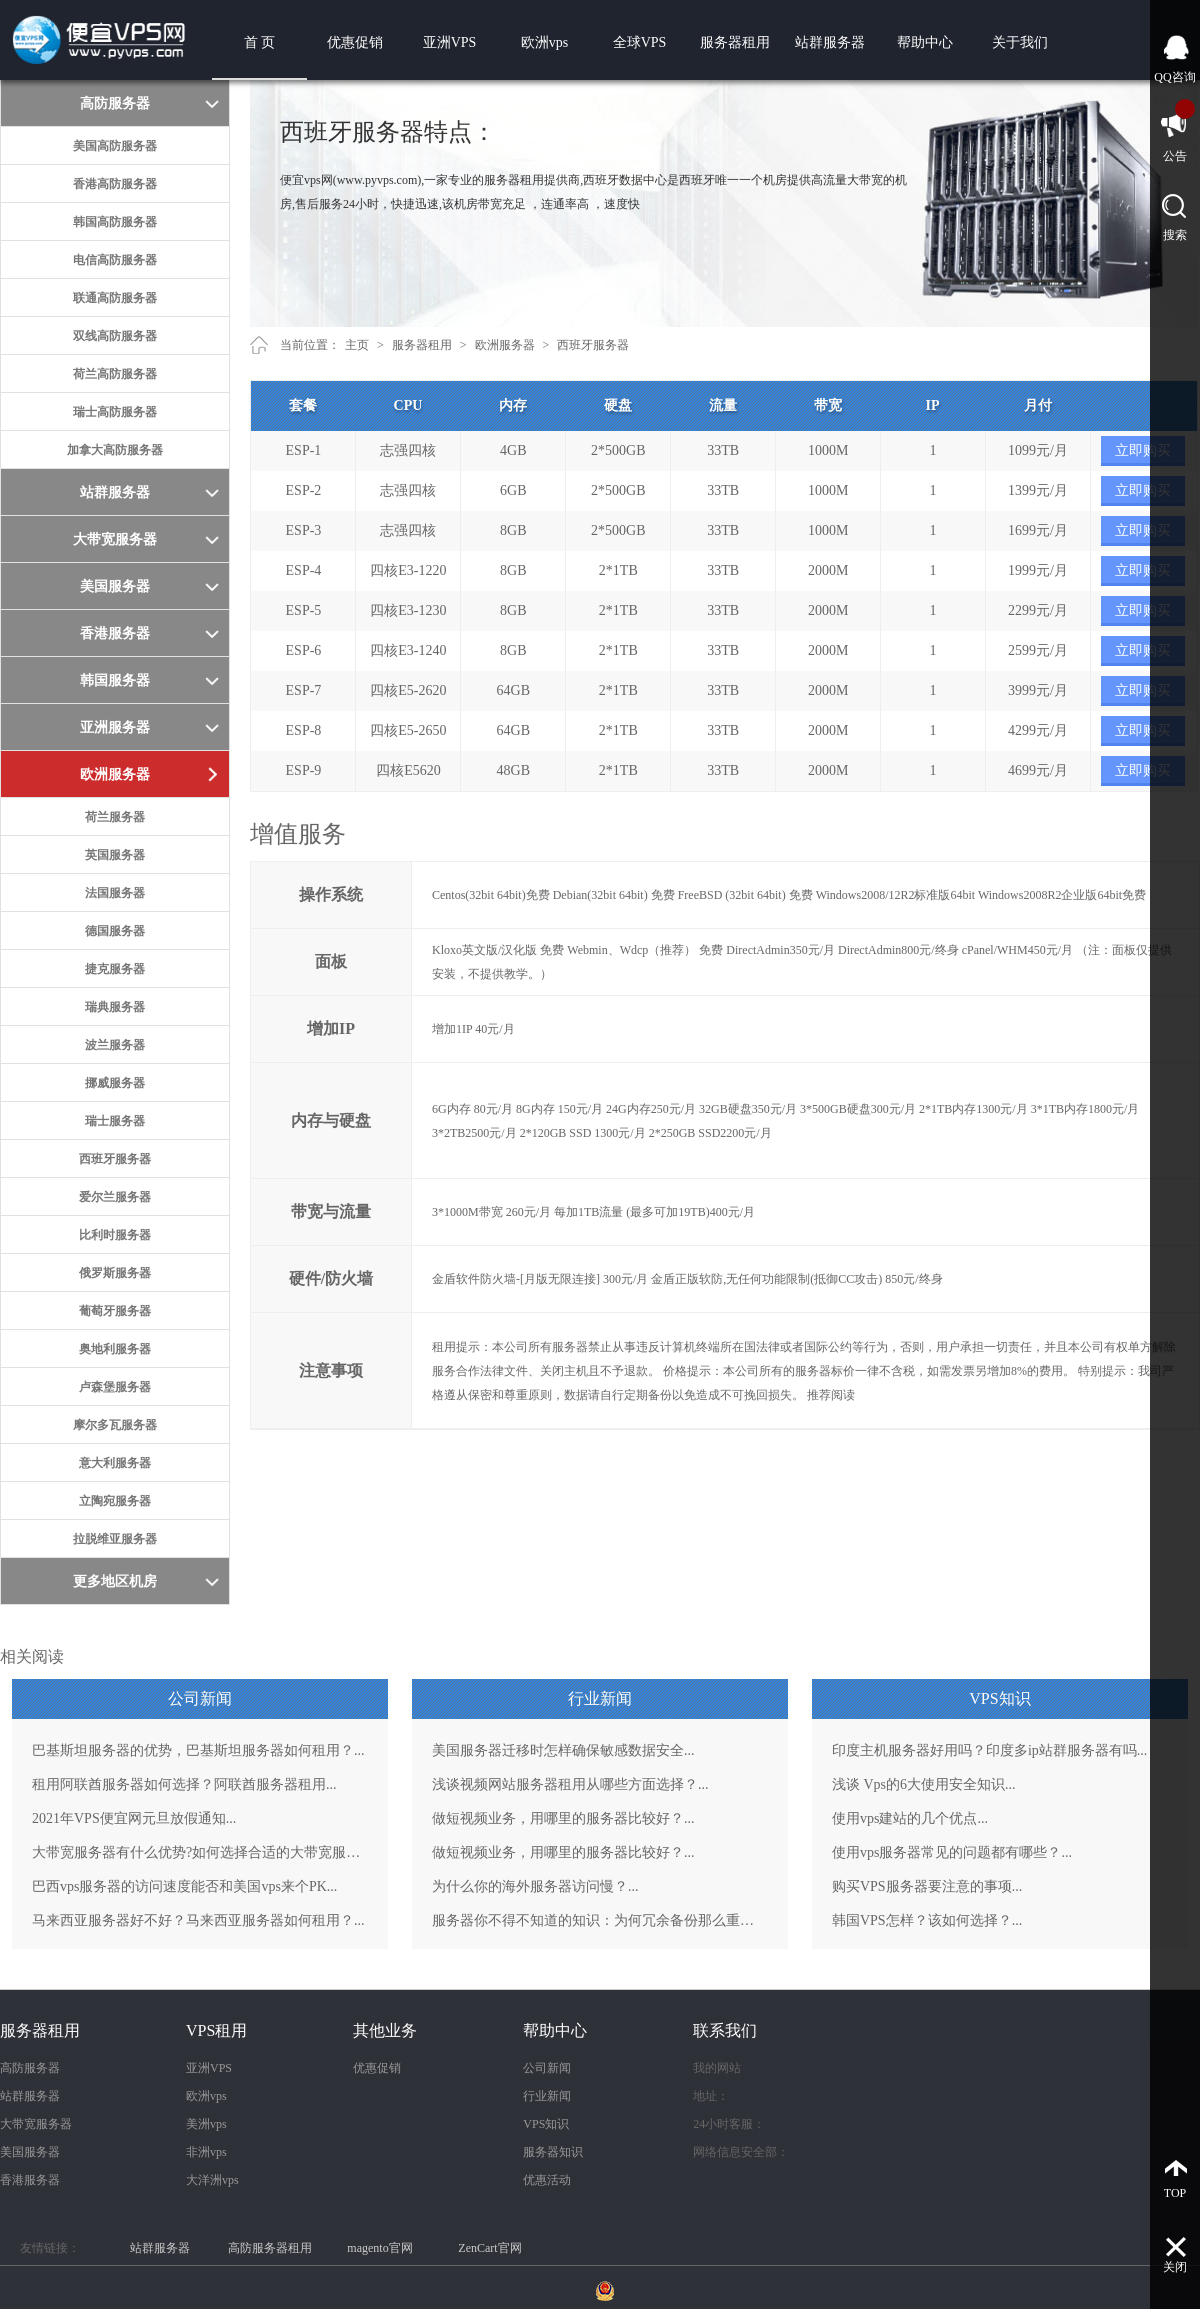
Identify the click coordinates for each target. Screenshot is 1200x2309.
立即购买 (1143, 450)
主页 (357, 345)
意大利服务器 (115, 1463)
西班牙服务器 (115, 1159)
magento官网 (379, 2248)
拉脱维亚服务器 (115, 1539)
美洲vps (206, 2124)
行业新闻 (547, 2096)
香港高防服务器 (115, 184)
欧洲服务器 (505, 345)
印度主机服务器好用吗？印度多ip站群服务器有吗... (989, 1750)
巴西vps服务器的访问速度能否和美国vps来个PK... (184, 1886)
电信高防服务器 (115, 260)
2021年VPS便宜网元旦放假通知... (134, 1818)
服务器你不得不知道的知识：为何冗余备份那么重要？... (600, 1920)
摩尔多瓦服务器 (115, 1425)
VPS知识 (546, 2124)
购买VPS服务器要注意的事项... (927, 1886)
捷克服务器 (115, 969)
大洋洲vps (212, 2180)
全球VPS (640, 42)
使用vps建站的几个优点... (910, 1818)
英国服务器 (115, 855)
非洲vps (206, 2152)
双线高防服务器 (115, 336)
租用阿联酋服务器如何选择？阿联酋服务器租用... (184, 1784)
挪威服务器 (115, 1083)
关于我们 (1020, 42)
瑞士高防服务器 (115, 412)
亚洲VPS (450, 42)
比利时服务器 (115, 1235)
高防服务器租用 (270, 2248)
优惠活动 (547, 2180)
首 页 (260, 42)
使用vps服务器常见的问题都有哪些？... (952, 1852)
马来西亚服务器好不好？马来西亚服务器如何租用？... (198, 1920)
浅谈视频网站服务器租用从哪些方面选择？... (570, 1784)
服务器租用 (735, 42)
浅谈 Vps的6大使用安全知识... (924, 1784)
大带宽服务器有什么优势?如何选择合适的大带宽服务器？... (200, 1852)
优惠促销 (355, 42)
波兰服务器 (115, 1045)
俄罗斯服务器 (115, 1273)
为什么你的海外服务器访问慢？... (535, 1886)
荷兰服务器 (115, 817)
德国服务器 (115, 931)
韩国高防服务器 (115, 222)
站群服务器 (830, 42)
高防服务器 (30, 2068)
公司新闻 (547, 2068)
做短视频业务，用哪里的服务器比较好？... (563, 1818)
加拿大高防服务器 (115, 450)
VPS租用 (216, 2030)
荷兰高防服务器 (115, 374)
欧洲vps (544, 42)
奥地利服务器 (115, 1349)
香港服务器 (30, 2180)
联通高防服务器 (115, 298)
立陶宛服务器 (115, 1501)
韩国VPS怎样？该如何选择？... (927, 1920)
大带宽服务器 (36, 2124)
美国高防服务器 (115, 146)
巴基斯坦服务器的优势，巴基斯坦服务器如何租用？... (198, 1750)
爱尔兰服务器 (115, 1197)
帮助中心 (925, 42)
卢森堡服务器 (115, 1387)
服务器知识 (553, 2152)
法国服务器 (115, 893)
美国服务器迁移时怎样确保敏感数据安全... (563, 1750)
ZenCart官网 (489, 2248)
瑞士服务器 (115, 1121)
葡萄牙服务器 (115, 1311)
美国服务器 (30, 2152)
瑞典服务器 (115, 1007)
